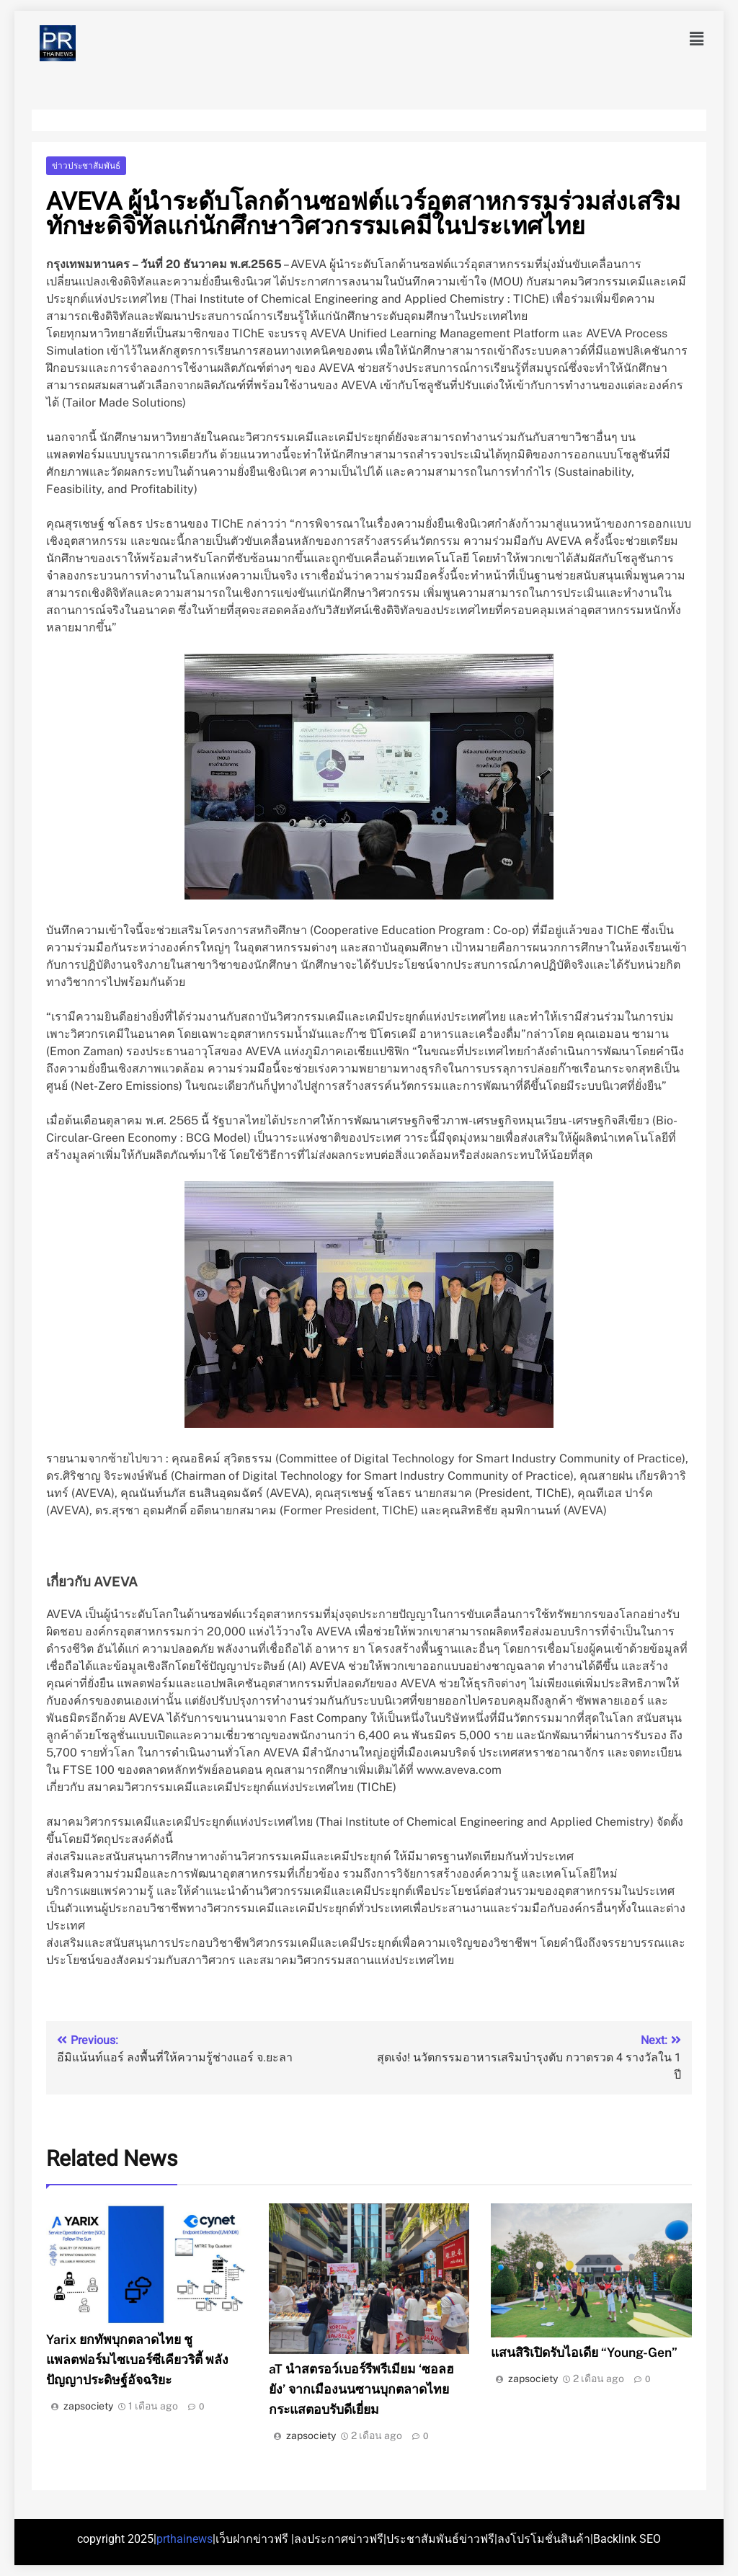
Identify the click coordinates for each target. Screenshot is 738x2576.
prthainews (184, 2539)
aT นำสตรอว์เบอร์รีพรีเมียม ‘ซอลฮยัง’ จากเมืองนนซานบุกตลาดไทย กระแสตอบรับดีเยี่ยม (361, 2389)
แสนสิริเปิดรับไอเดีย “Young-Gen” (584, 2352)
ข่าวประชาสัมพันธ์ (86, 166)
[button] (697, 39)
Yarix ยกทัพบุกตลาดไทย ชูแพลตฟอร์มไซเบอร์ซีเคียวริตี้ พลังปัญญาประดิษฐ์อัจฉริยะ (137, 2359)
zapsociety (88, 2406)
